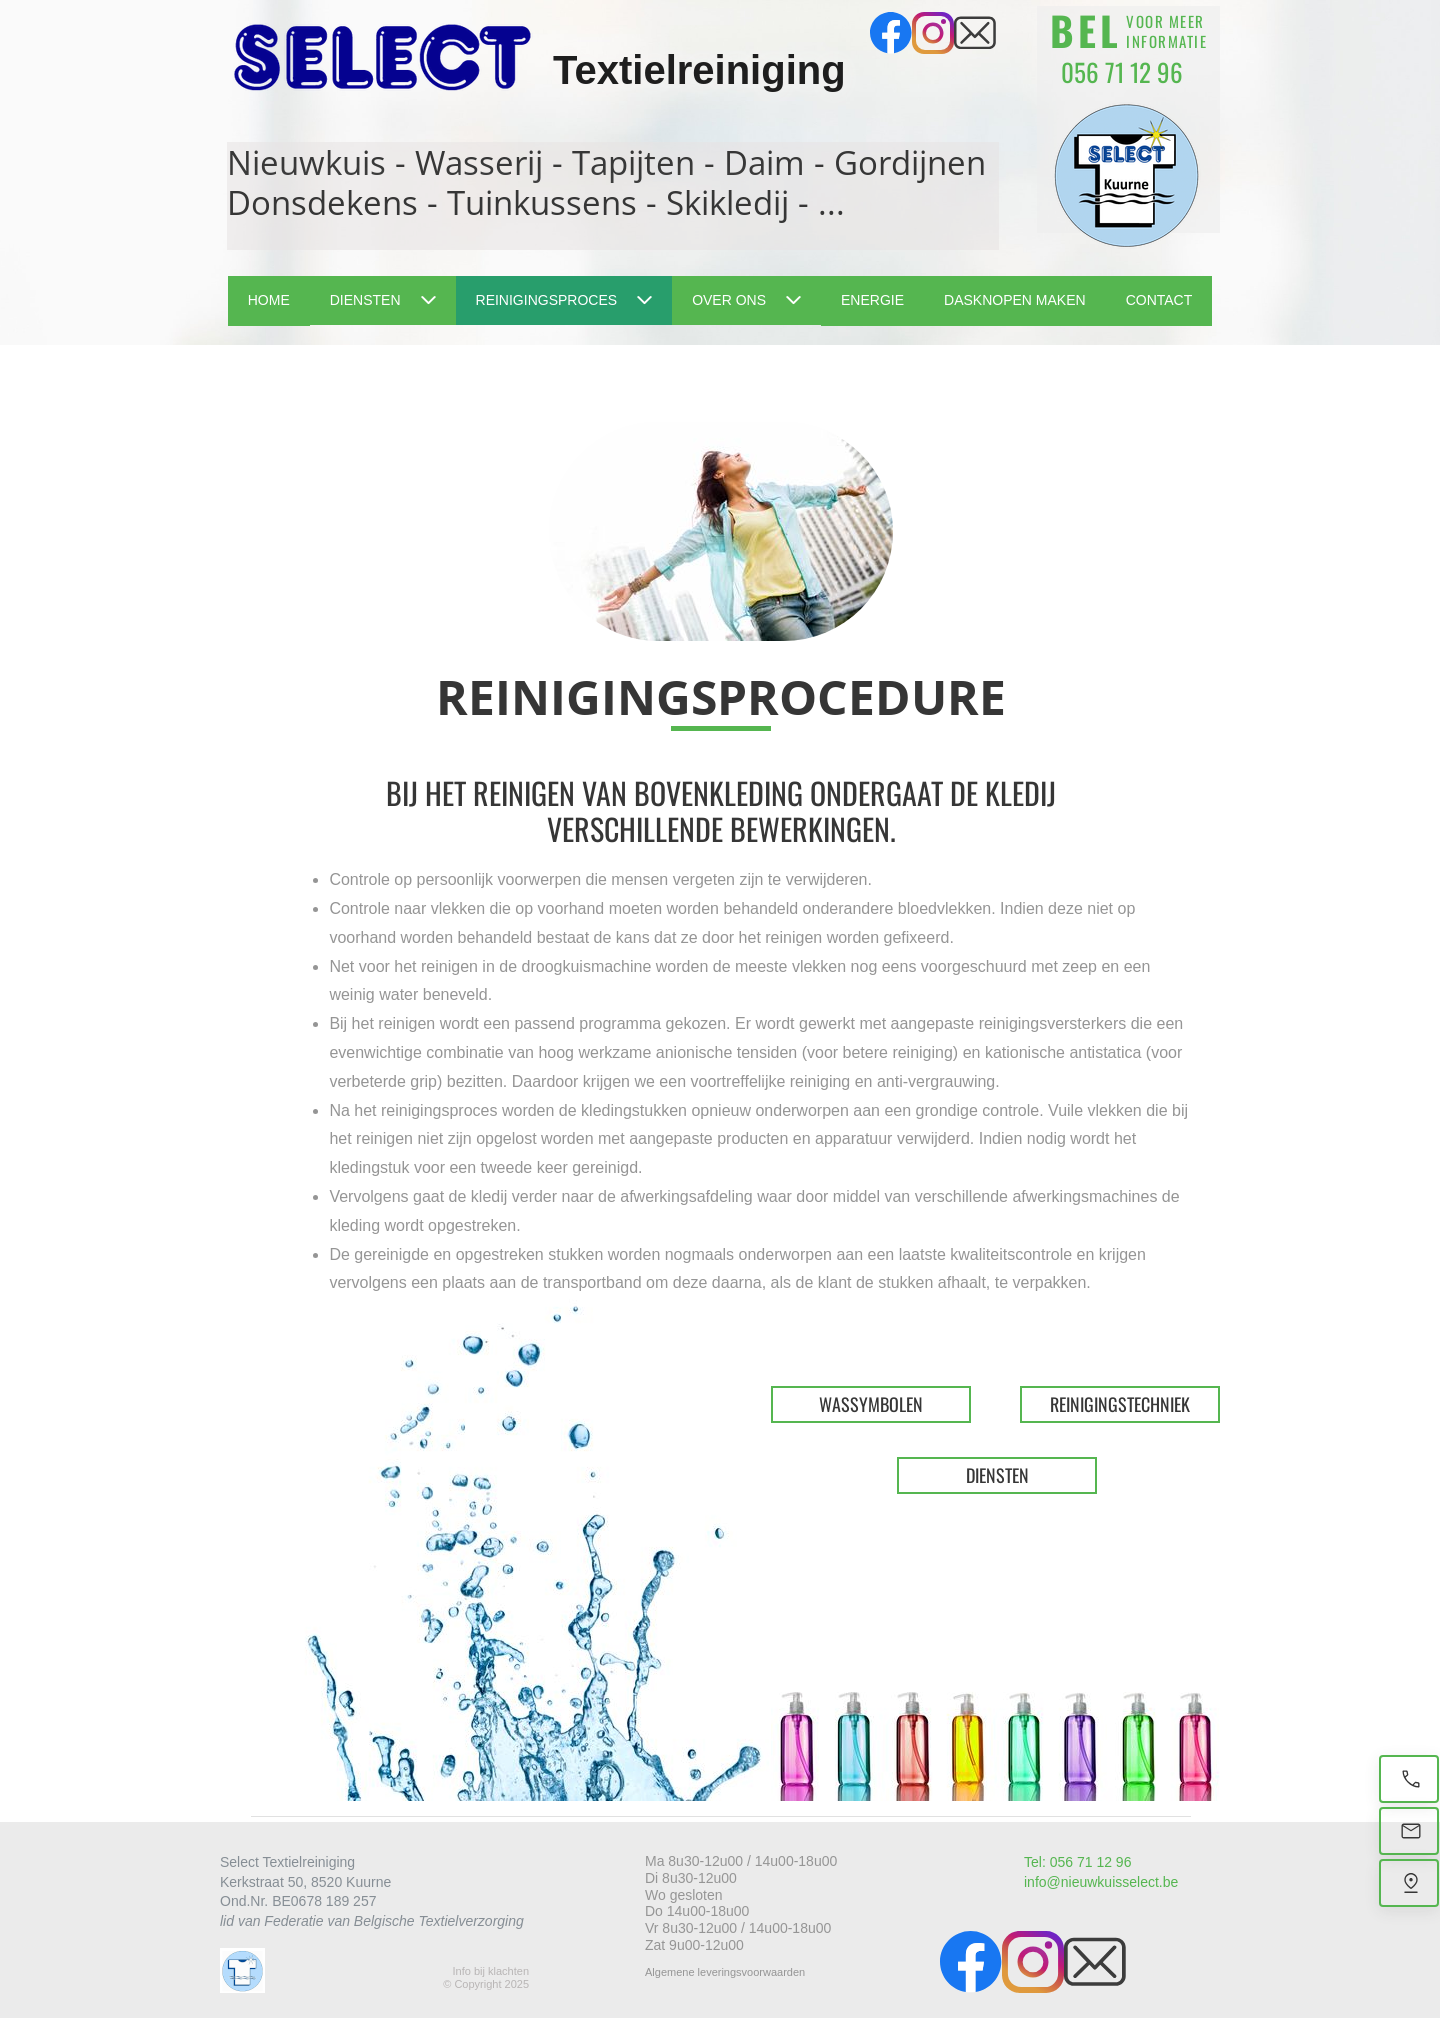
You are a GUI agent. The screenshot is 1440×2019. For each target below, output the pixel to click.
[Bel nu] (1409, 1779)
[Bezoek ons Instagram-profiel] (933, 33)
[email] (975, 33)
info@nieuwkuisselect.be (1101, 1882)
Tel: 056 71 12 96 (1077, 1862)
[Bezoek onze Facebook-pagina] (891, 33)
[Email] (1409, 1831)
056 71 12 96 (1122, 71)
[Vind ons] (1409, 1883)
